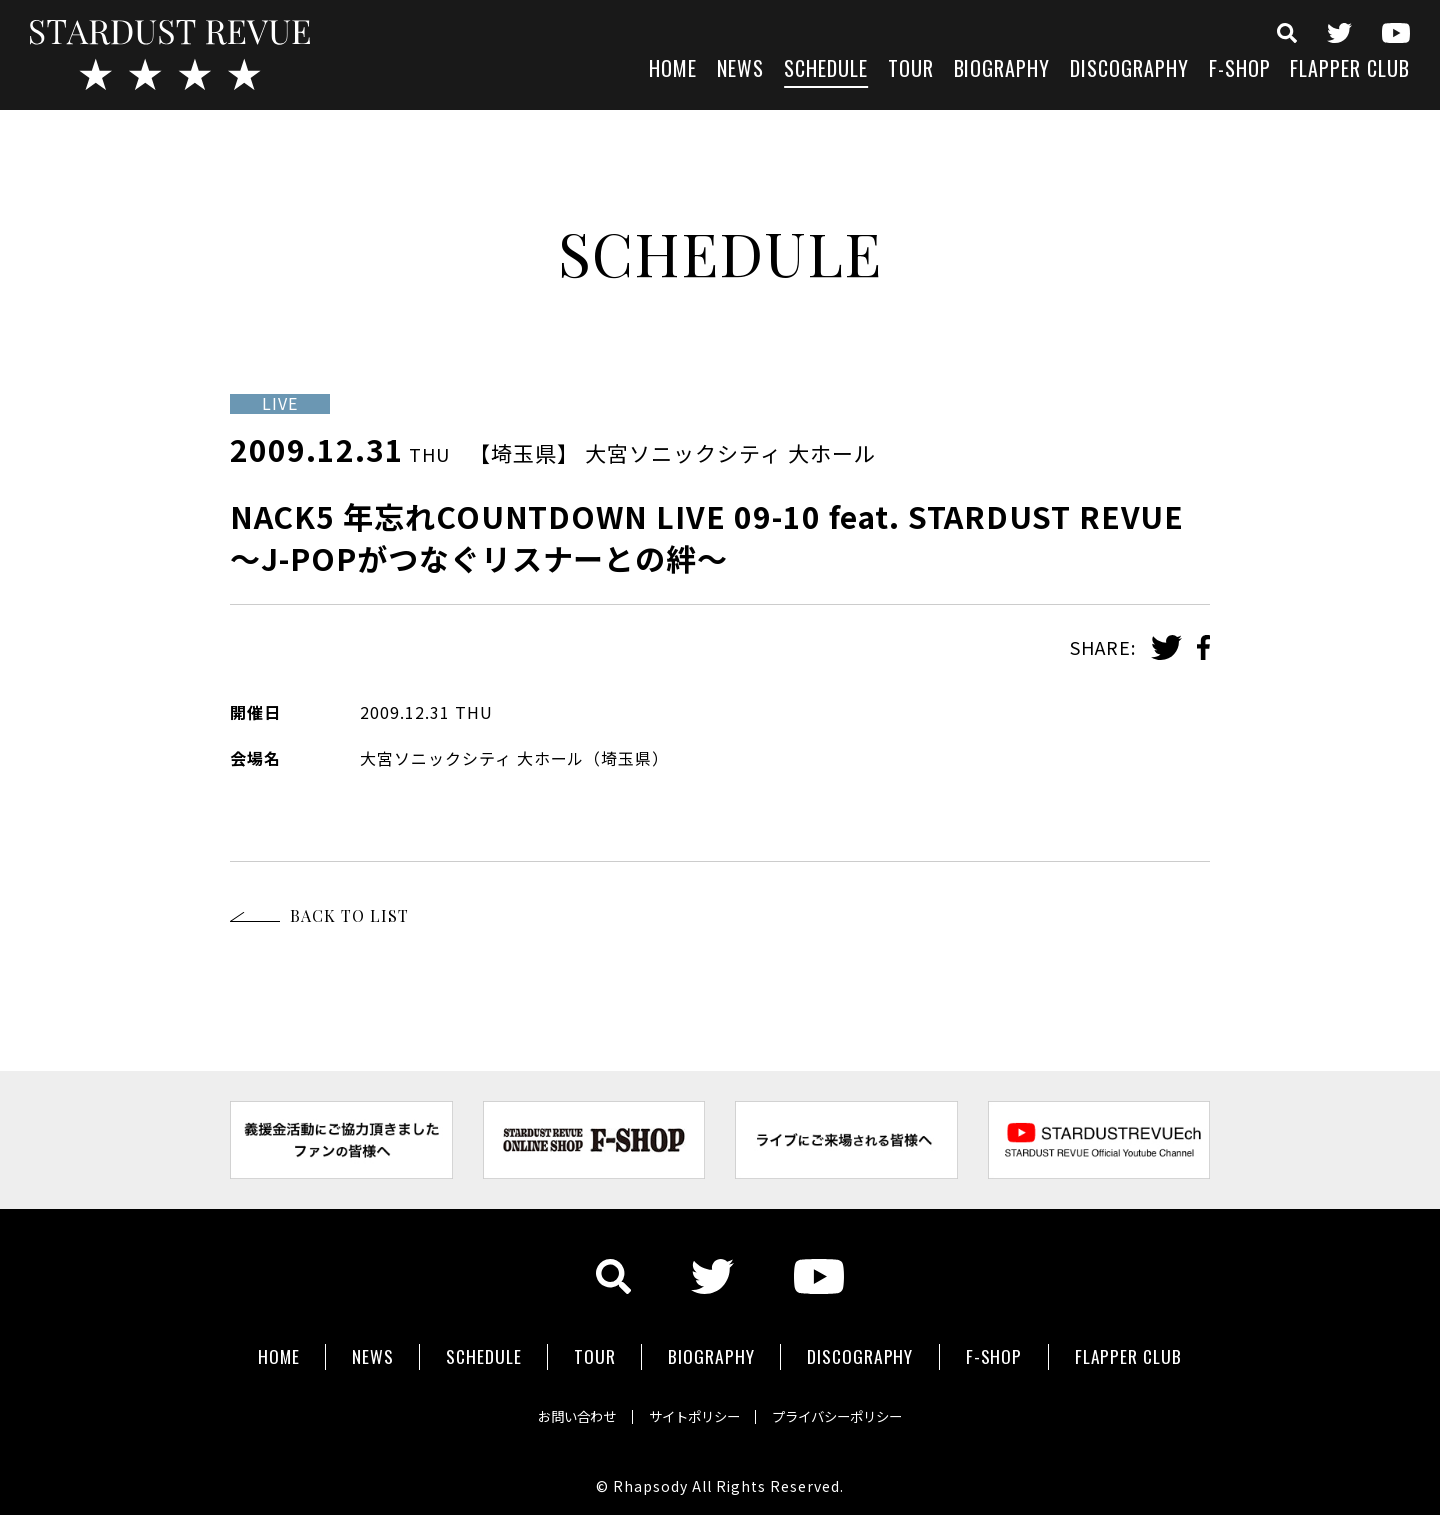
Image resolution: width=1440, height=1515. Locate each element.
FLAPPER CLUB (1350, 70)
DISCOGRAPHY (1129, 70)
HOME (673, 70)
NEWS (740, 70)
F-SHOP (1240, 70)
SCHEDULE (826, 70)
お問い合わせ (560, 1409)
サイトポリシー (692, 1409)
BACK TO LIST (349, 915)
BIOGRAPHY (1002, 70)
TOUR (911, 70)
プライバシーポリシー (852, 1409)
